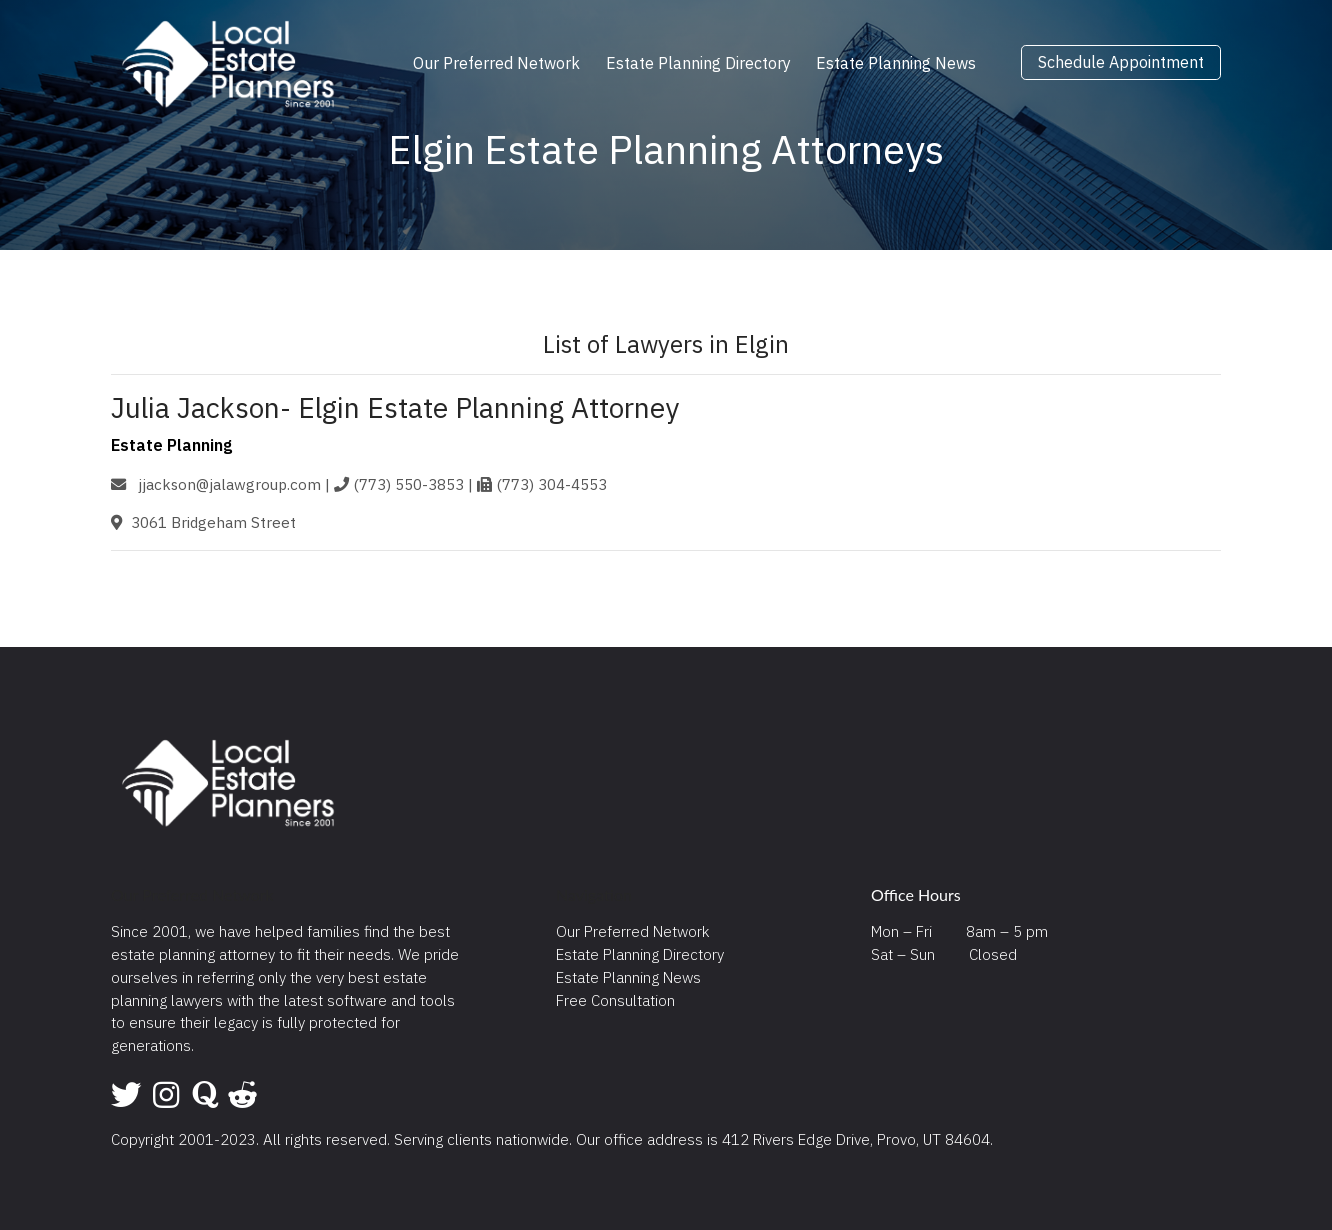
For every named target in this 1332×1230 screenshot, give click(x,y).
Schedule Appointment (1121, 63)
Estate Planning (171, 445)
